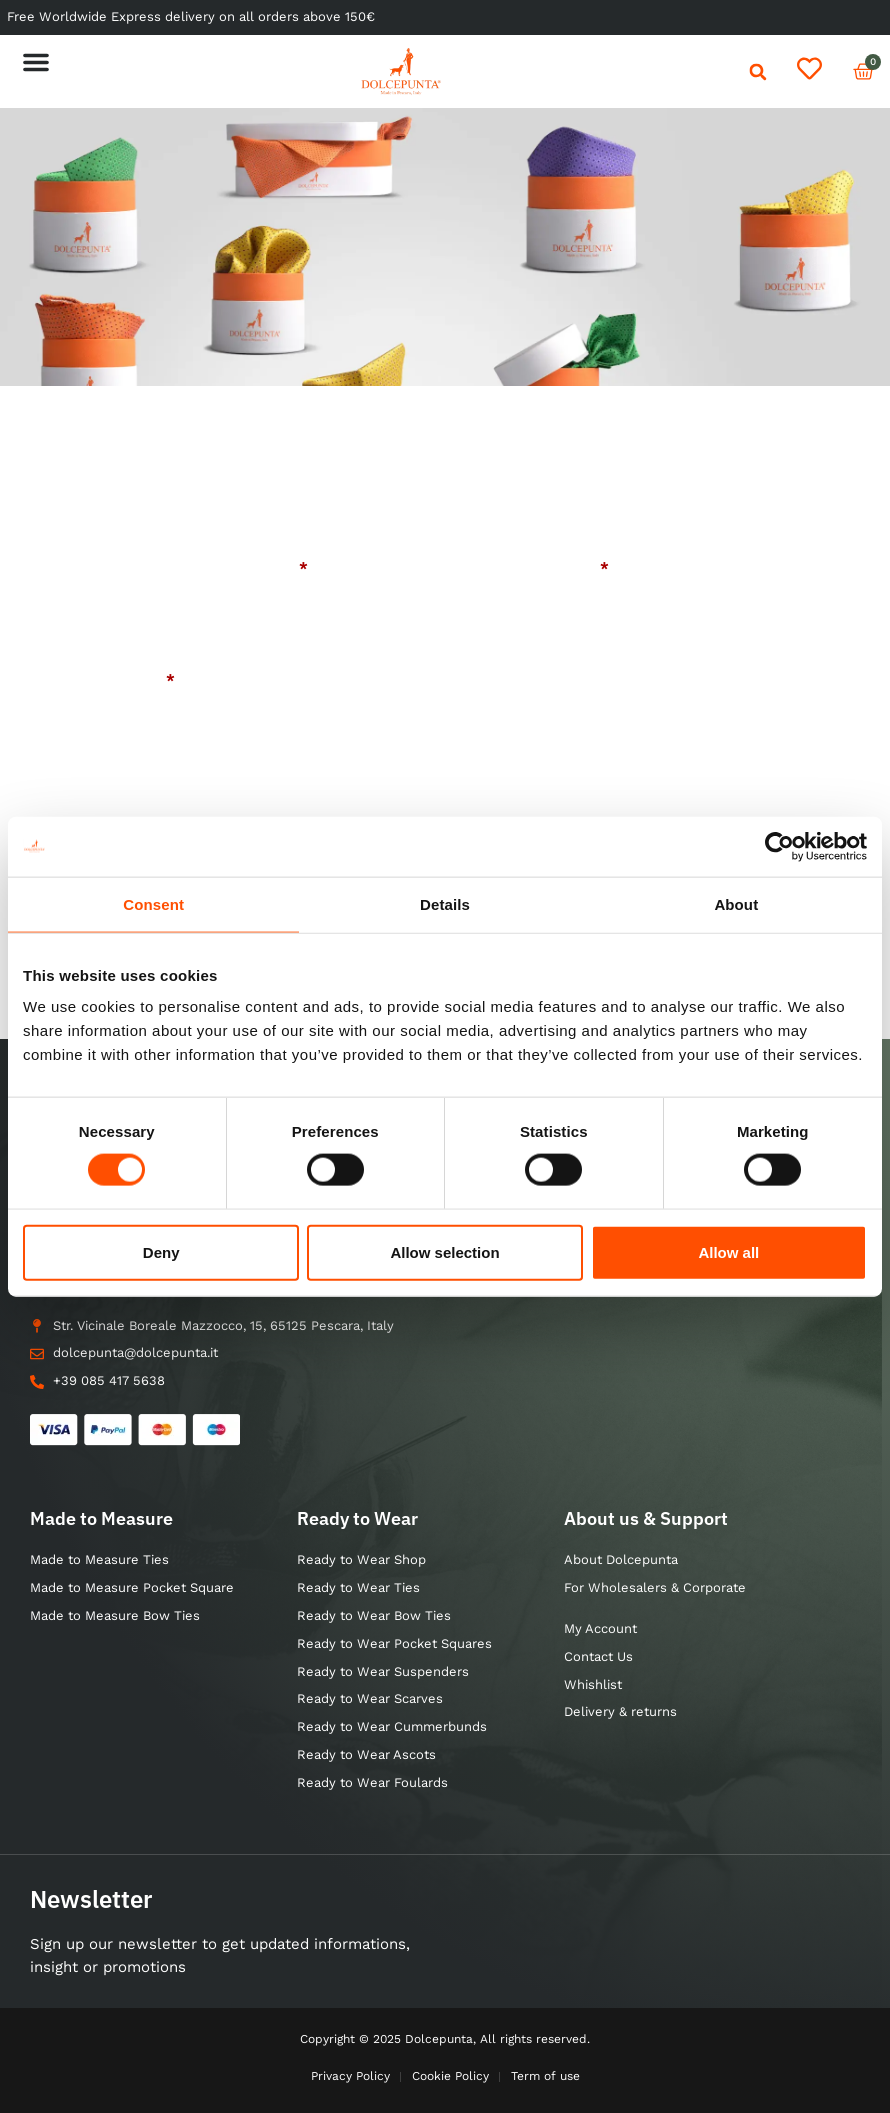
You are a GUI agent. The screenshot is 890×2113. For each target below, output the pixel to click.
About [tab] (736, 903)
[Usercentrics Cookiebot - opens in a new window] (779, 846)
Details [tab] (445, 903)
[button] (36, 62)
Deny (161, 1251)
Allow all (728, 1251)
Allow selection (444, 1251)
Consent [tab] (153, 903)
